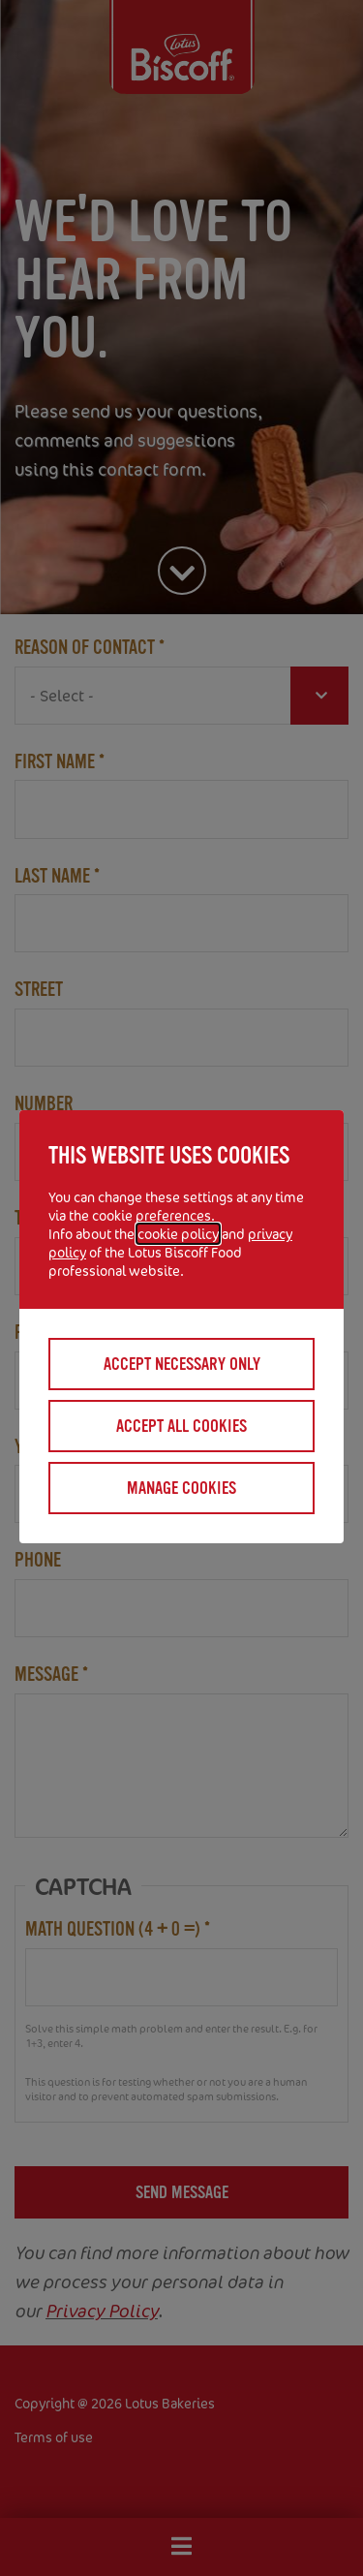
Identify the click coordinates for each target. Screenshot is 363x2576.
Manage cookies (181, 1488)
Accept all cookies (181, 1426)
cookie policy (178, 1234)
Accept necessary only (182, 1364)
